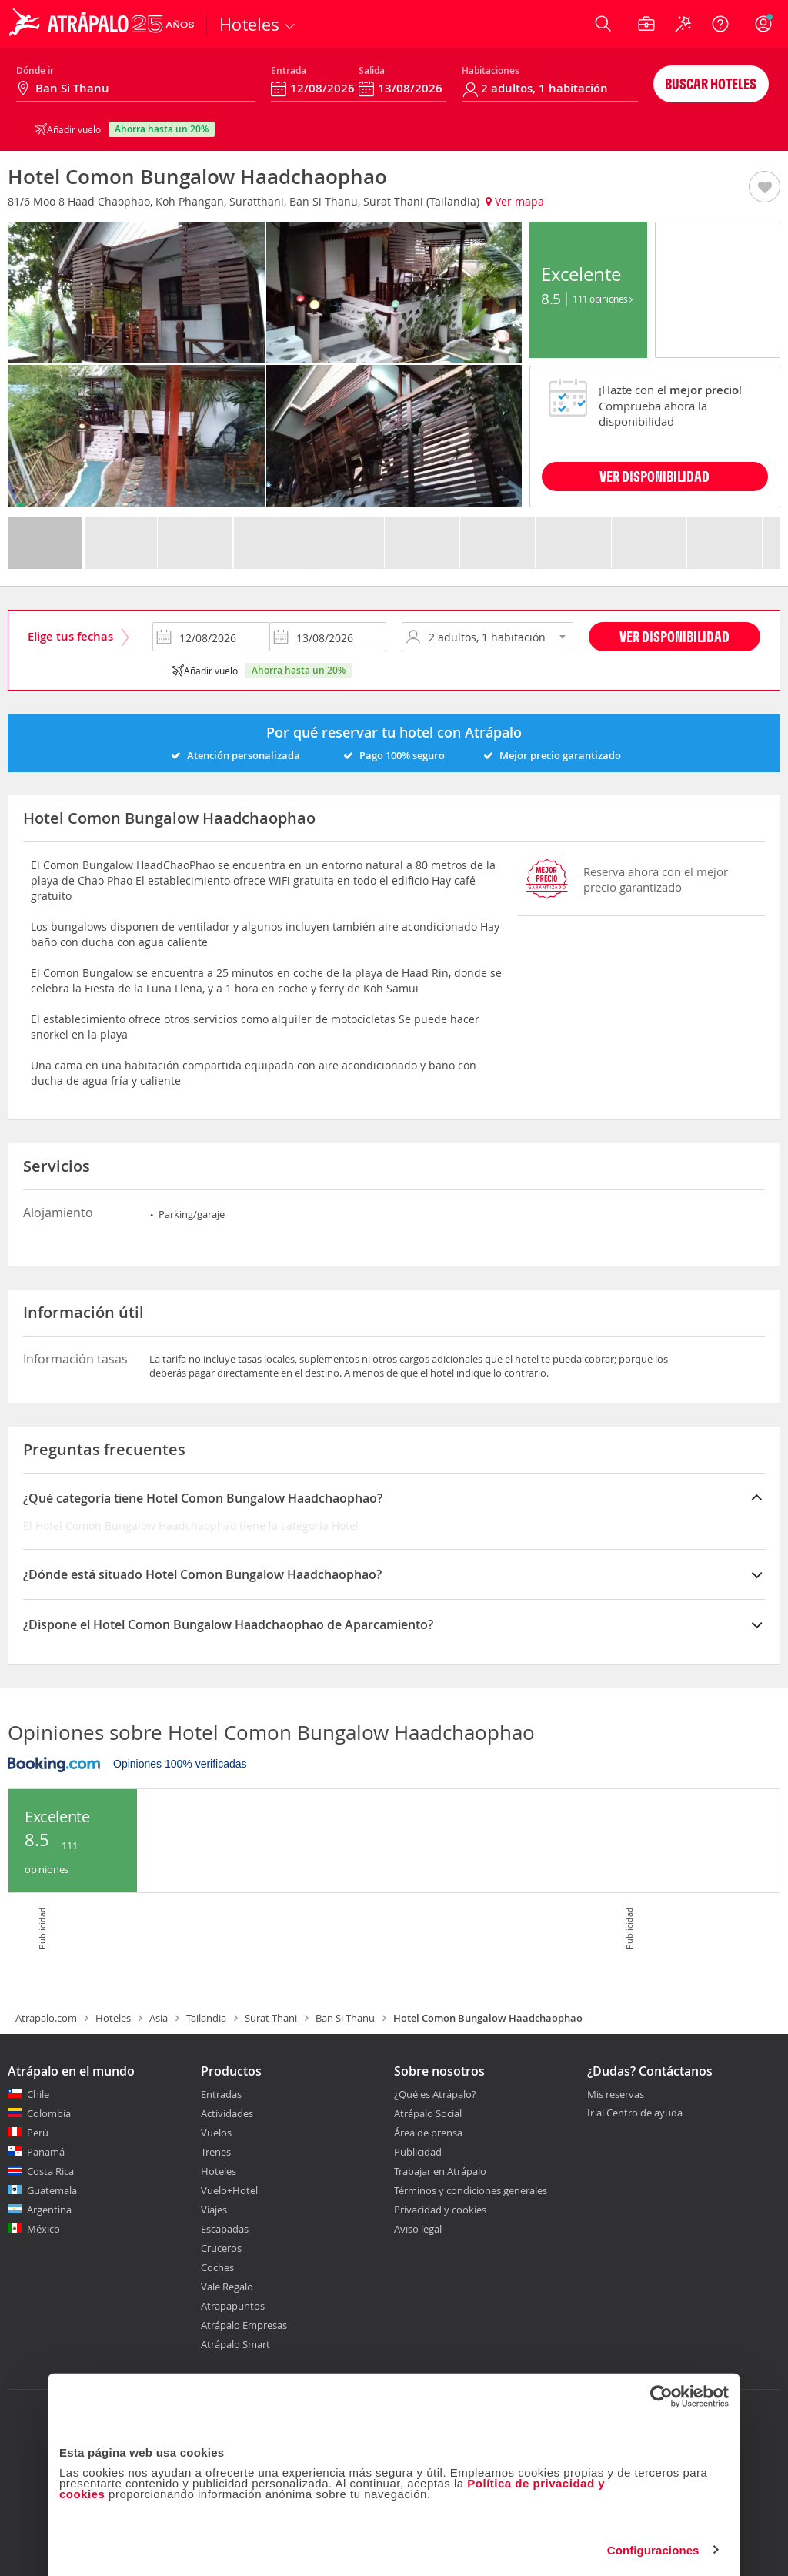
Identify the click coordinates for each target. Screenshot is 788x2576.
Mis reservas (615, 2095)
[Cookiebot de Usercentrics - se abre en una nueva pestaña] (661, 2338)
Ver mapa (515, 201)
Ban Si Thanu (345, 2018)
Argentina (49, 2209)
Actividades (227, 2113)
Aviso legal (418, 2229)
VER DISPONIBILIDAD (654, 476)
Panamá (46, 2152)
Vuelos (216, 2132)
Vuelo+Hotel (229, 2190)
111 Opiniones (603, 299)
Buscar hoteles (710, 83)
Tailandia (206, 2018)
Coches (217, 2267)
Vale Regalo (227, 2286)
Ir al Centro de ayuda (635, 2113)
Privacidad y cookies (440, 2209)
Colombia (49, 2113)
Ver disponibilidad (674, 636)
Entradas (221, 2094)
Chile (38, 2094)
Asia (158, 2018)
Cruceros (221, 2248)
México (43, 2229)
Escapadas (225, 2229)
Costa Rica (50, 2171)
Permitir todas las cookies (618, 2541)
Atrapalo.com (46, 2018)
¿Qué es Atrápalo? (435, 2094)
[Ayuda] (720, 24)
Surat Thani (271, 2018)
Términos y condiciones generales (470, 2190)
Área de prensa (428, 2132)
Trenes (216, 2152)
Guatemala (52, 2190)
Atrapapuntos (233, 2306)
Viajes (214, 2209)
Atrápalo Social (428, 2113)
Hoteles (113, 2018)
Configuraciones (653, 2492)
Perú (37, 2132)
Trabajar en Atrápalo (440, 2171)
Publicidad (418, 2152)
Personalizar (392, 2541)
